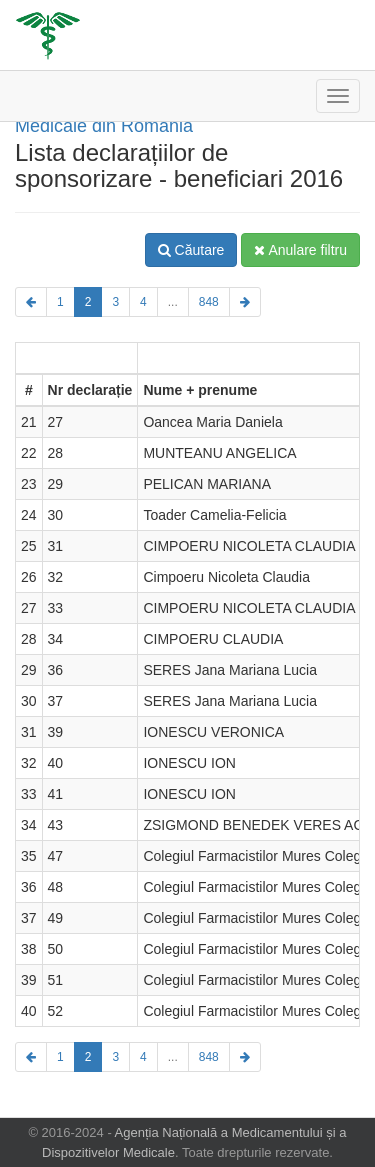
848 (209, 302)
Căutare (191, 250)
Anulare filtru (300, 250)
